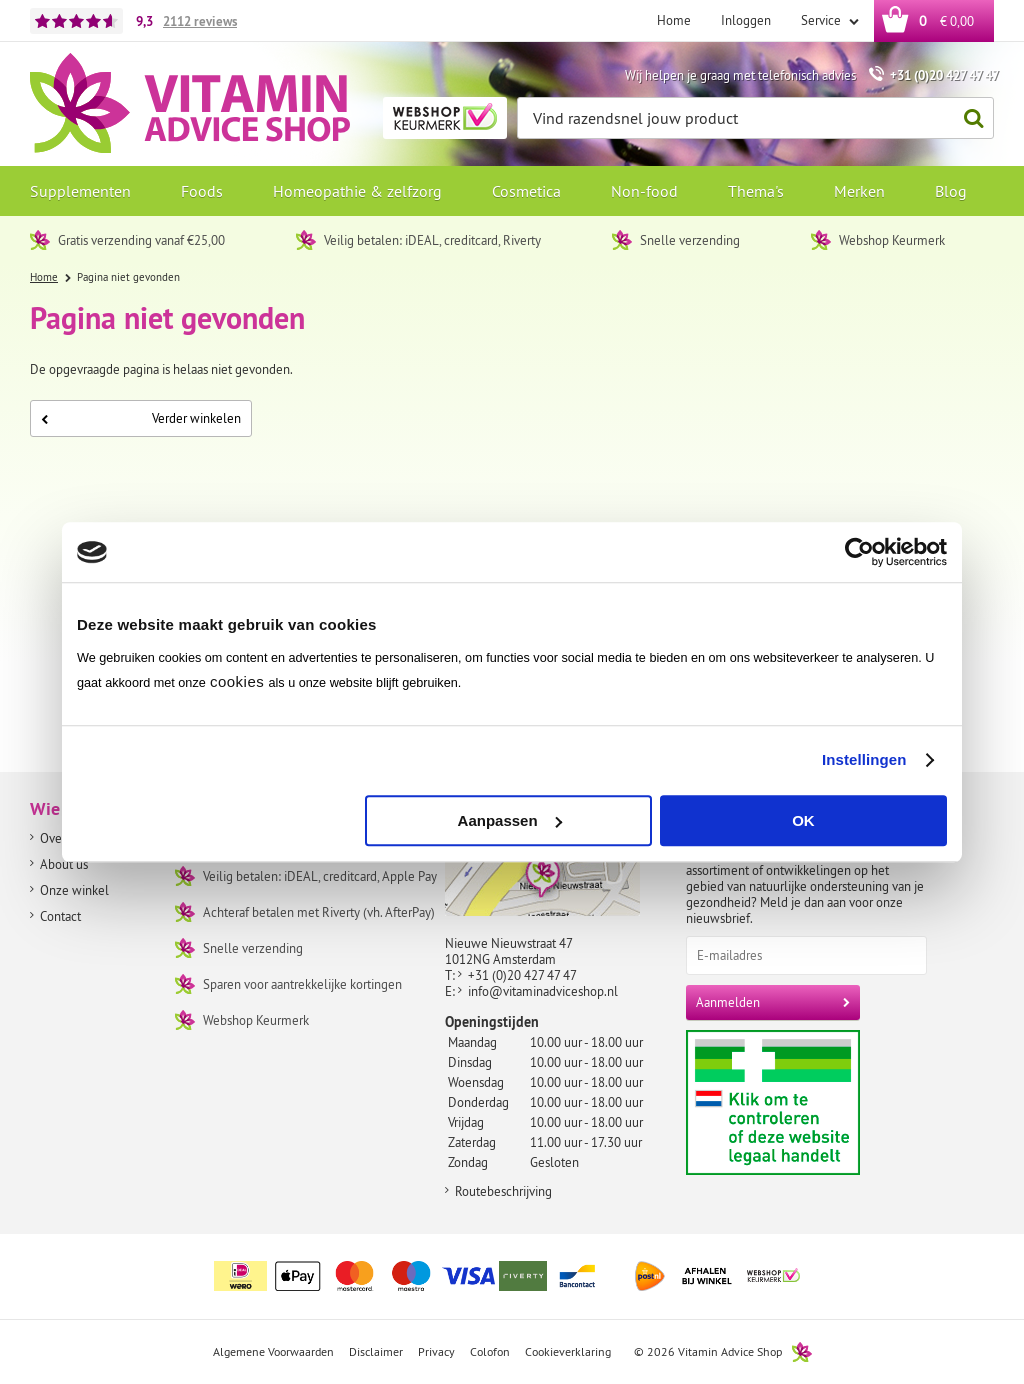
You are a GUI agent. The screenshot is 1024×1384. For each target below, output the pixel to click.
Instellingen (864, 759)
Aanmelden (728, 1002)
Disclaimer (376, 1351)
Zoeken (968, 118)
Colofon (490, 1351)
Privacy (436, 1351)
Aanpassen (510, 820)
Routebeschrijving (503, 1191)
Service (822, 20)
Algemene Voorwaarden (273, 1351)
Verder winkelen (141, 418)
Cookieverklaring (568, 1351)
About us (64, 864)
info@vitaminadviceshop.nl (543, 991)
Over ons (64, 838)
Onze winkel (74, 890)
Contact (60, 916)
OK (803, 820)
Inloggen (746, 20)
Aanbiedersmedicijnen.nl (811, 1102)
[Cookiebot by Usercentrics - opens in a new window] (859, 552)
